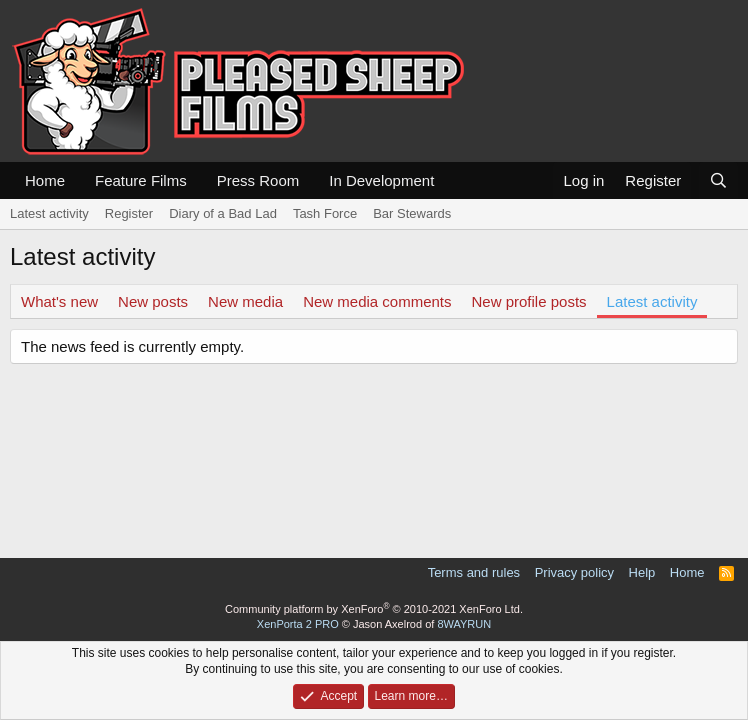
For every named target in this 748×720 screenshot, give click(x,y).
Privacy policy (574, 572)
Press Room (258, 180)
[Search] (718, 180)
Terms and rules (474, 572)
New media (245, 301)
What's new (59, 301)
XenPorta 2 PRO (298, 624)
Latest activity (49, 213)
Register (129, 213)
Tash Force (325, 213)
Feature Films (141, 180)
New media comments (377, 301)
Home (45, 180)
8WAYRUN (464, 624)
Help (642, 572)
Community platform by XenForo (374, 609)
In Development (381, 180)
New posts (153, 301)
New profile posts (529, 301)
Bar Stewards (412, 213)
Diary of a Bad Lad (223, 213)
